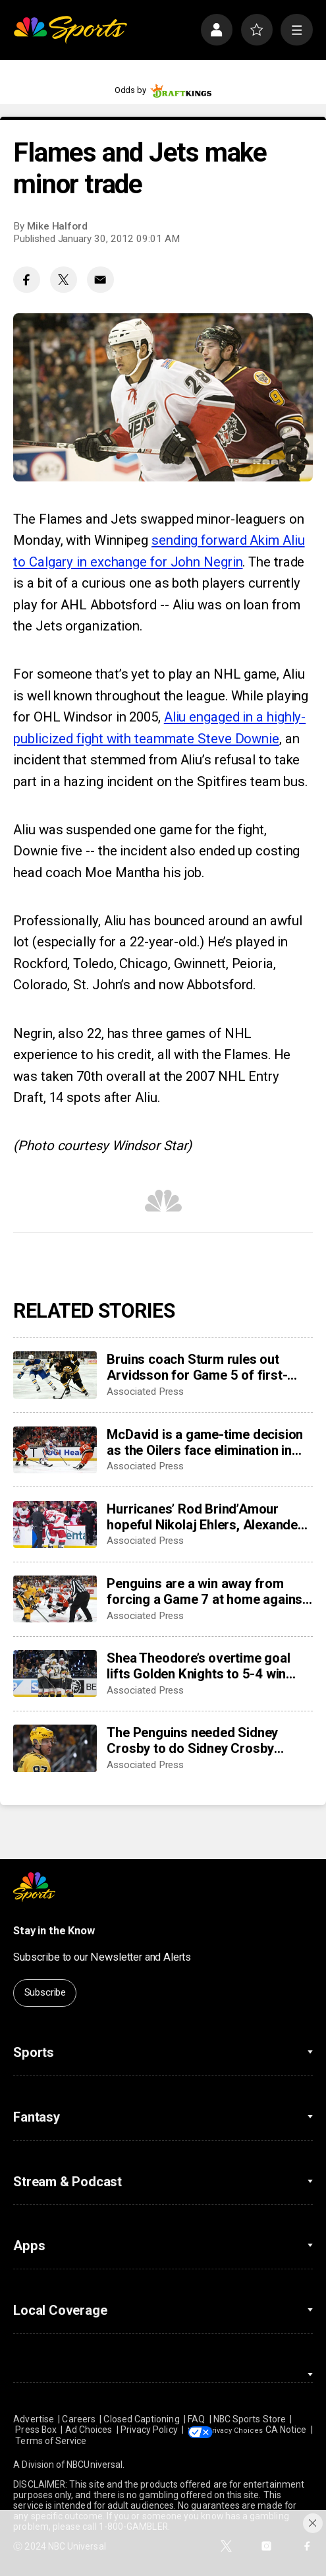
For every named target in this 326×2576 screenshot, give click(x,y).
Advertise (33, 2419)
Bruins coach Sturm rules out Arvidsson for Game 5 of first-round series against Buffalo (197, 1367)
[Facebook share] (26, 279)
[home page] (70, 30)
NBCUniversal (94, 2465)
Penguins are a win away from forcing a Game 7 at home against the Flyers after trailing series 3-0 (207, 1591)
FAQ (196, 2419)
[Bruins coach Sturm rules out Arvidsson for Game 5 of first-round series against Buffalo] (55, 1375)
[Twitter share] (63, 279)
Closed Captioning (141, 2419)
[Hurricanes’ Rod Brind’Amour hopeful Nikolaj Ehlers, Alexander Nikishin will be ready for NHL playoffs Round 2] (55, 1525)
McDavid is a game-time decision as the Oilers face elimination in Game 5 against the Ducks (205, 1442)
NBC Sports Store (249, 2419)
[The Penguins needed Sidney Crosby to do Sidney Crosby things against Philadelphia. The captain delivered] (55, 1748)
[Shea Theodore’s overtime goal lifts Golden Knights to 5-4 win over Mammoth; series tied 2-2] (55, 1674)
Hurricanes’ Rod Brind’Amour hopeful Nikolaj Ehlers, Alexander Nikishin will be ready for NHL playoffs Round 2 (204, 1517)
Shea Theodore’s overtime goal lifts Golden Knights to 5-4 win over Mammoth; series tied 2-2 (198, 1666)
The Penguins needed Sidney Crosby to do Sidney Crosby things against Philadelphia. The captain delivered (200, 1740)
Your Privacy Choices (259, 2430)
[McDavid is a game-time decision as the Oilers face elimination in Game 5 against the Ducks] (55, 1450)
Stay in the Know (53, 1930)
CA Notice (34, 2441)
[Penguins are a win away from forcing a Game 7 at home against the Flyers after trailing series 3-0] (55, 1599)
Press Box (36, 2430)
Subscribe (45, 1992)
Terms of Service (98, 2441)
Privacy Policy (149, 2430)
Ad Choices (89, 2430)
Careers (78, 2419)
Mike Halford (57, 226)
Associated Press (145, 1391)
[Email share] (100, 279)
